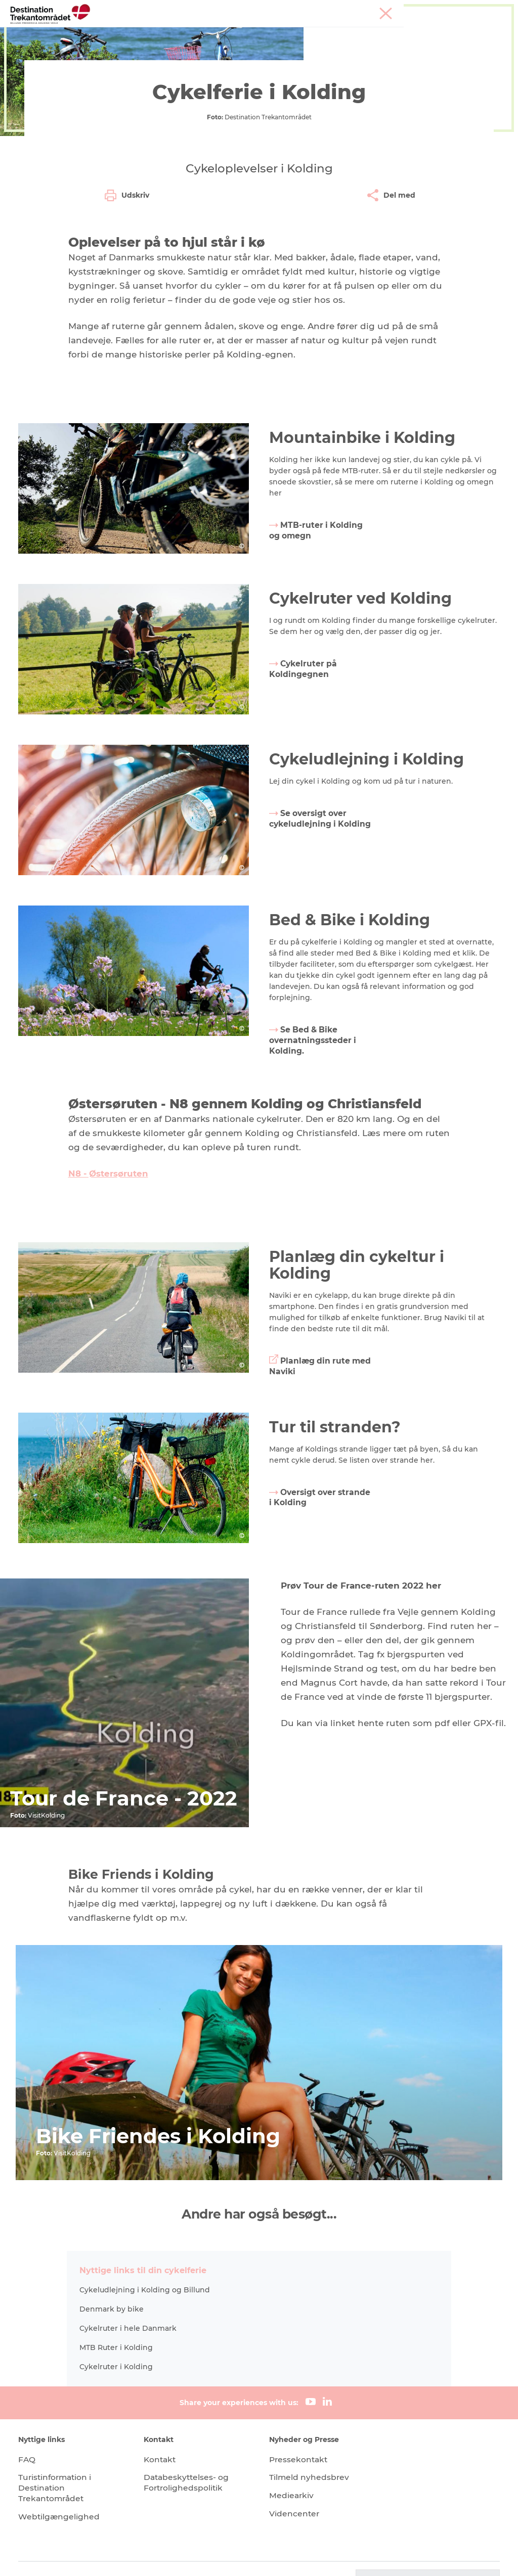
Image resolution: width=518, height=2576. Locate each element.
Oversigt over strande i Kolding (305, 1633)
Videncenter (294, 2489)
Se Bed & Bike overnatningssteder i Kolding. (313, 1176)
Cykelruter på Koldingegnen (304, 808)
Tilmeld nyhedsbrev (309, 2452)
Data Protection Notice (219, 2556)
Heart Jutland (152, 74)
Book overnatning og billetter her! (319, 43)
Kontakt (162, 2434)
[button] (426, 2556)
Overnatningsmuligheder (355, 32)
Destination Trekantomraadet (64, 74)
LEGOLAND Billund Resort (241, 32)
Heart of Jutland (145, 32)
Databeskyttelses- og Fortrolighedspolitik (188, 2458)
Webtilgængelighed (61, 2491)
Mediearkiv (292, 2470)
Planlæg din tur (210, 43)
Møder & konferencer (436, 9)
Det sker (150, 43)
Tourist (385, 9)
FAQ (28, 2434)
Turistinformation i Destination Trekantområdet (58, 2463)
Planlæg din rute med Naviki (310, 1503)
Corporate (493, 9)
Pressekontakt (299, 2434)
